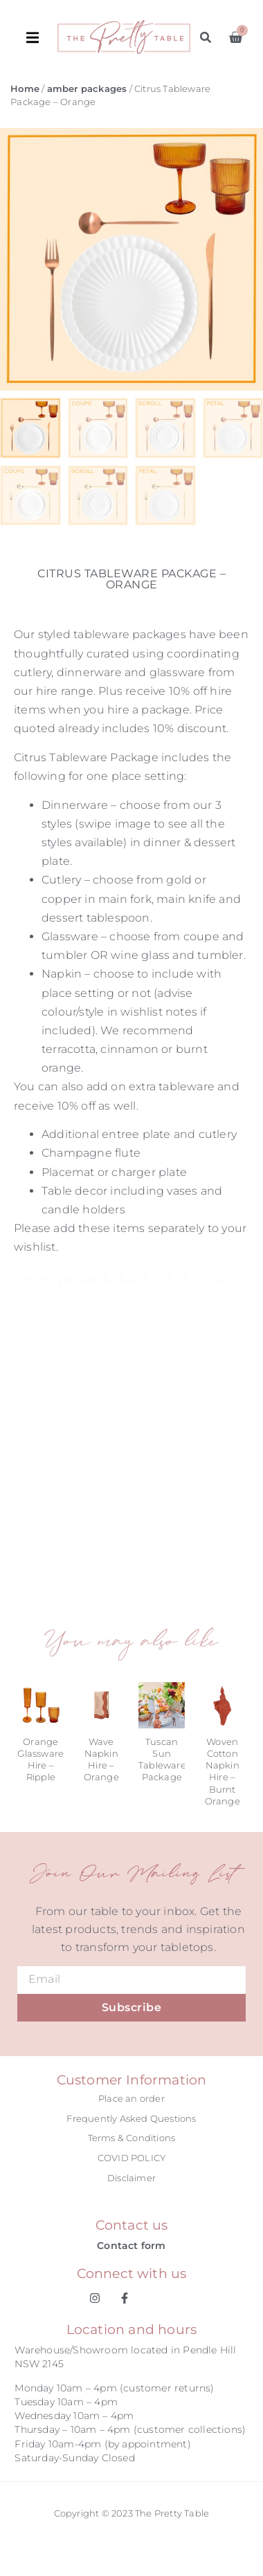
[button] (42, 37)
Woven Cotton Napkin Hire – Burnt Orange (222, 1771)
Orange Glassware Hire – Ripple (40, 1759)
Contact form (131, 2245)
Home (24, 89)
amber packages (87, 89)
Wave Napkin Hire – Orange (101, 1759)
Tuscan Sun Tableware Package (162, 1759)
